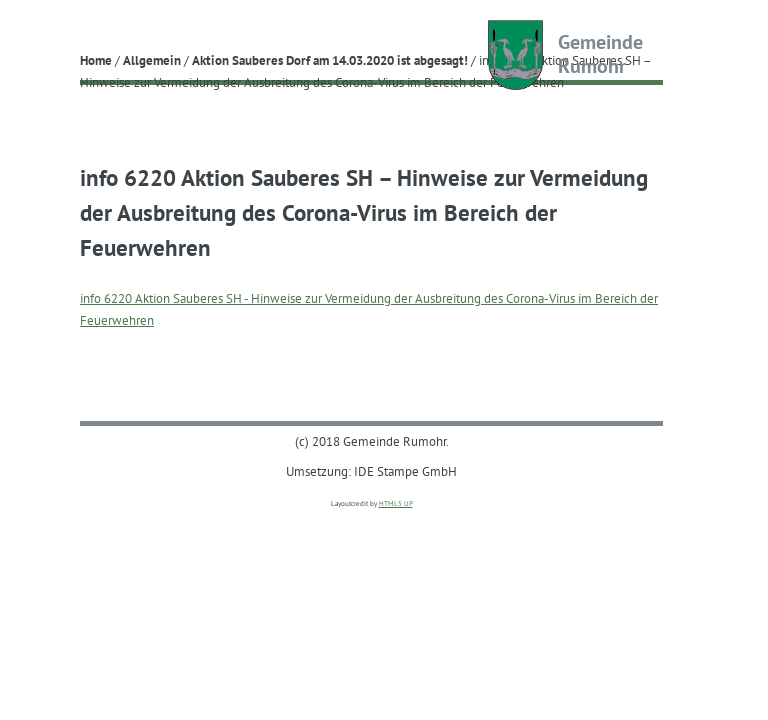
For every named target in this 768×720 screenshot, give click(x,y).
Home (96, 60)
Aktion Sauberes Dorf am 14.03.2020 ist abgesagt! (330, 60)
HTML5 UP (396, 503)
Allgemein (152, 60)
